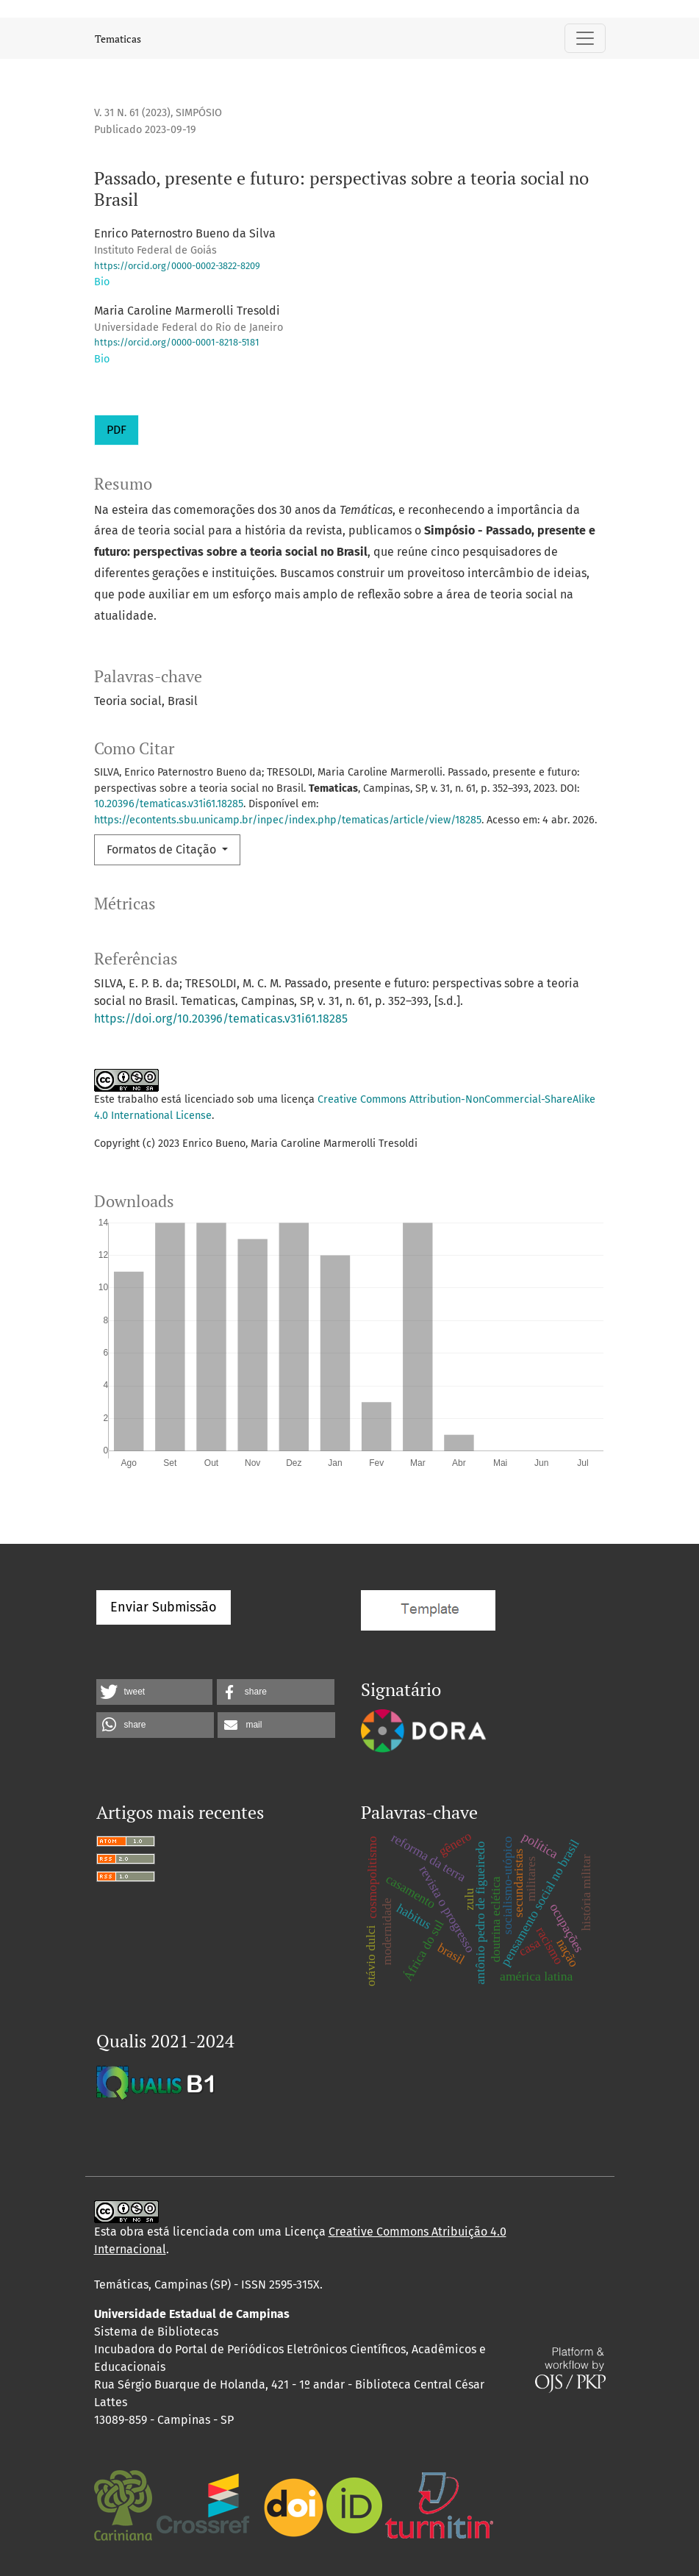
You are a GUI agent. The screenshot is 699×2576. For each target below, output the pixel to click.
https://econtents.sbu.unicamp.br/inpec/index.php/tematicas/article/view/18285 (287, 820)
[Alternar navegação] (585, 38)
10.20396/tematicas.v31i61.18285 (168, 804)
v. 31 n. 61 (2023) (132, 113)
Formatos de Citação (163, 849)
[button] (154, 1692)
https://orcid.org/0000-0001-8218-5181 (176, 342)
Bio (102, 282)
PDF (116, 430)
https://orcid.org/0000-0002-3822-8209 (177, 265)
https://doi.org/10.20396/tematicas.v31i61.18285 (221, 1019)
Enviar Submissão (163, 1607)
